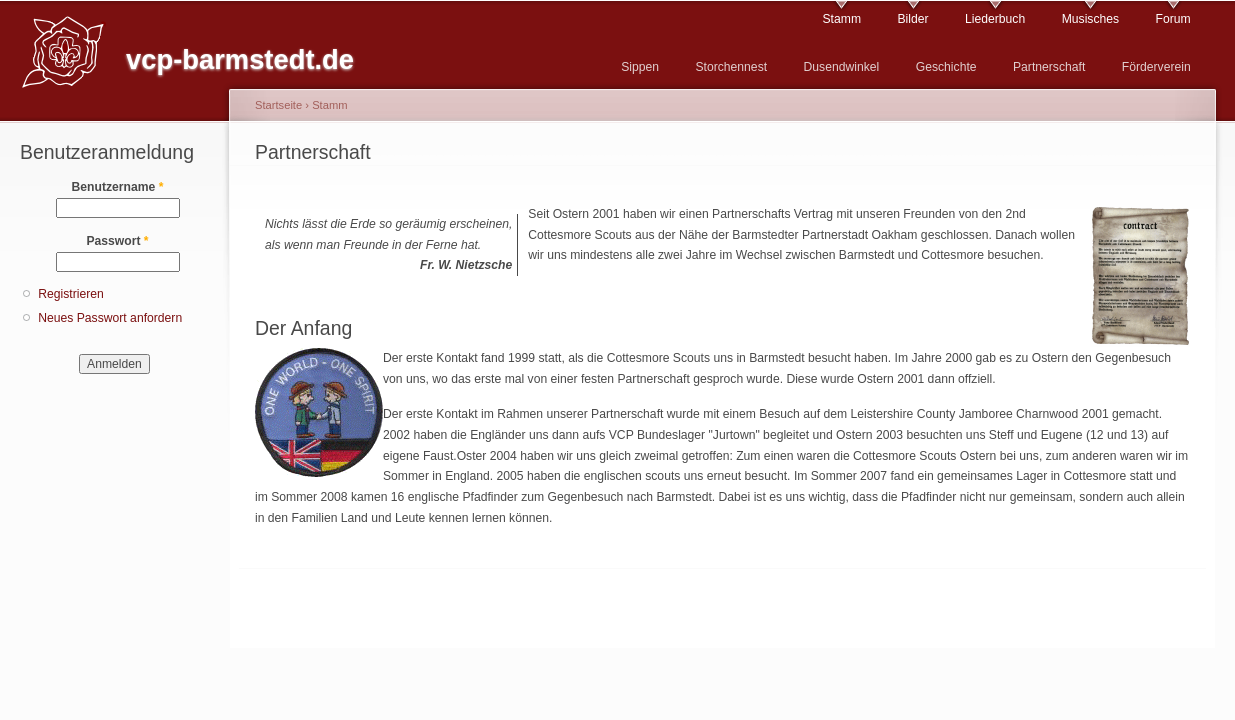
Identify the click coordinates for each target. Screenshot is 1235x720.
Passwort (117, 241)
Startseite (278, 105)
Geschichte (946, 67)
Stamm (842, 19)
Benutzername (118, 187)
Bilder (912, 19)
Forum (1173, 19)
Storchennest (731, 67)
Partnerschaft (1049, 67)
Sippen (640, 67)
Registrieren (71, 294)
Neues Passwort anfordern (110, 318)
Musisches (1090, 19)
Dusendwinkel (842, 67)
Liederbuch (995, 19)
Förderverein (1156, 67)
